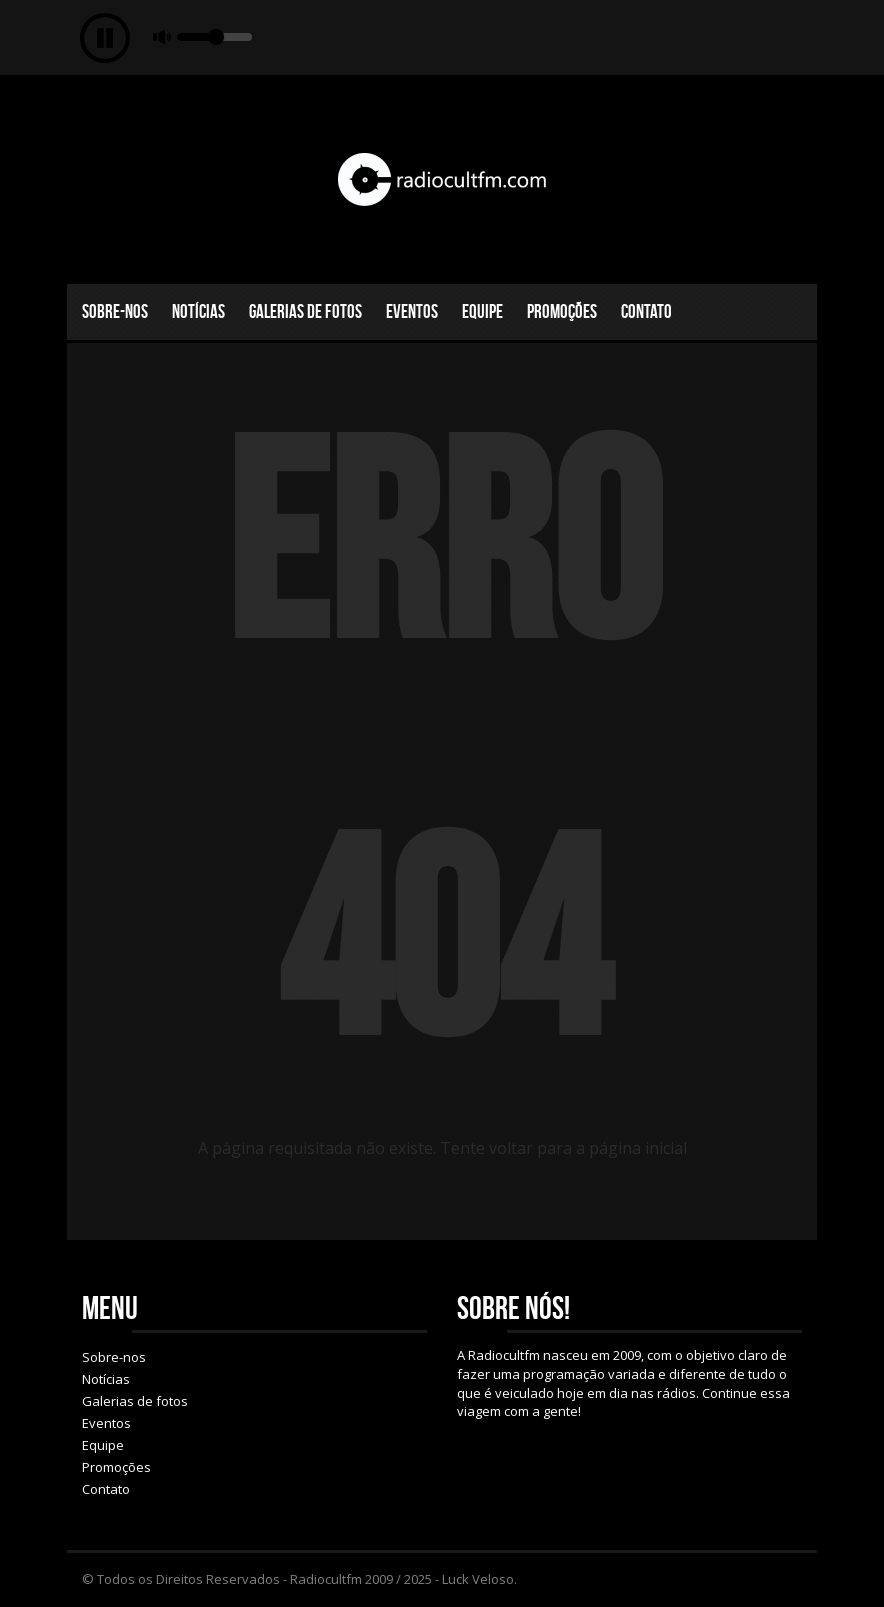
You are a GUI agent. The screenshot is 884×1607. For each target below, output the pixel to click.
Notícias (198, 311)
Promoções (562, 311)
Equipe (482, 311)
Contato (646, 311)
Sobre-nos (115, 311)
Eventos (412, 311)
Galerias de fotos (305, 311)
